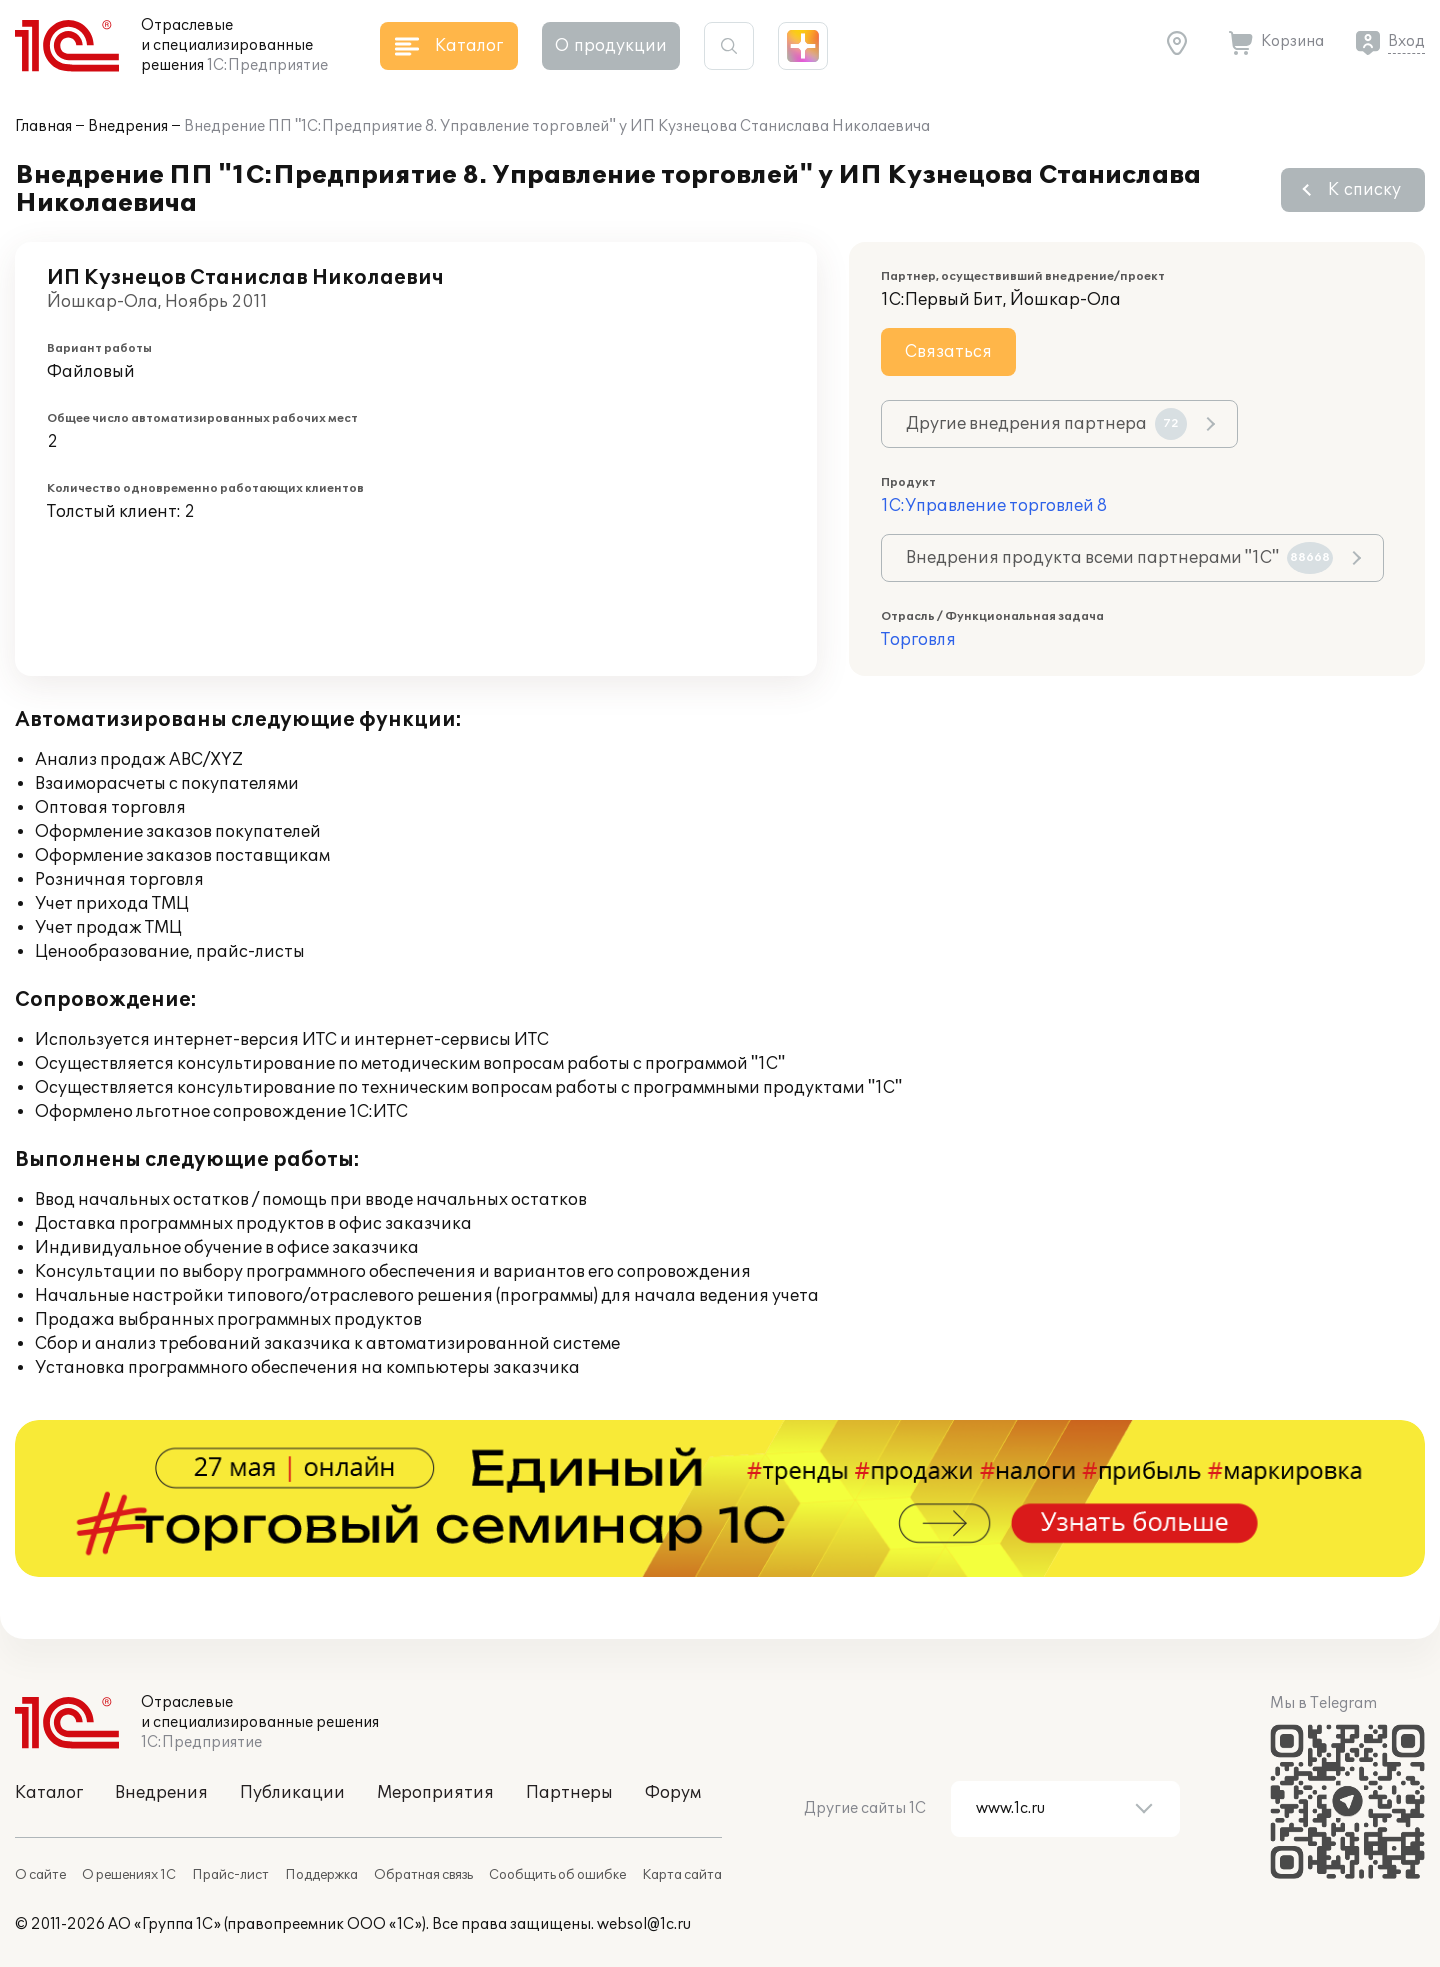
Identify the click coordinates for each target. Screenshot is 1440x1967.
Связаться (948, 352)
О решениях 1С (129, 1875)
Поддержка (321, 1875)
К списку (1364, 190)
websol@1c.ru (644, 1924)
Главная (43, 126)
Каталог (49, 1793)
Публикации (292, 1793)
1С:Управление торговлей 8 (994, 506)
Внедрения (128, 126)
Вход (1406, 41)
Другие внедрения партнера (1046, 424)
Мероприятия (435, 1793)
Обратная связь (423, 1875)
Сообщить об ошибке (557, 1875)
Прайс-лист (230, 1875)
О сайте (40, 1875)
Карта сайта (682, 1875)
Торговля (918, 640)
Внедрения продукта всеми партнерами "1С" (1119, 558)
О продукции (611, 46)
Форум (673, 1793)
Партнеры (569, 1793)
